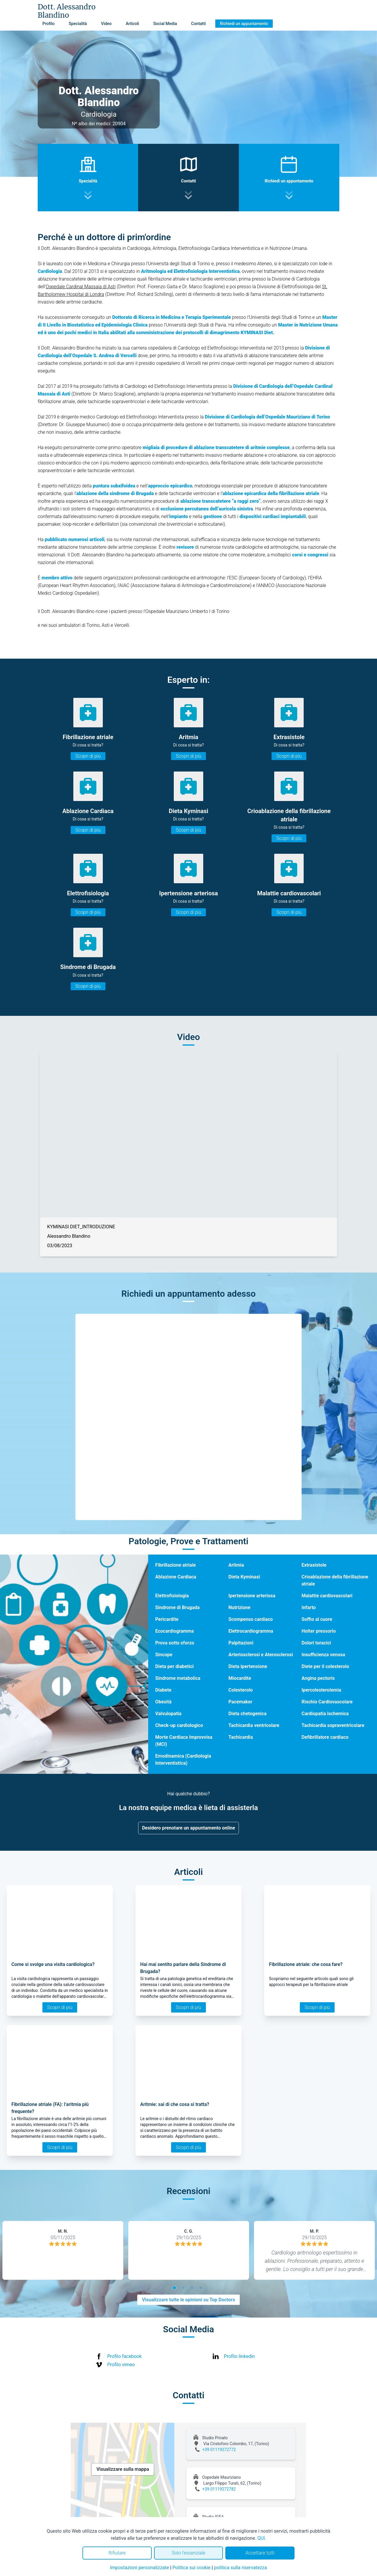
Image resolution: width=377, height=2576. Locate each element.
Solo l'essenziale (188, 2553)
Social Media (165, 23)
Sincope (163, 1654)
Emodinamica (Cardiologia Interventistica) (183, 1759)
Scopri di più (88, 756)
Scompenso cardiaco (250, 1619)
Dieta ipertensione (247, 1666)
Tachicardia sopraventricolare (333, 1725)
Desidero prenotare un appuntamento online (188, 1828)
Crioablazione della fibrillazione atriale (335, 1580)
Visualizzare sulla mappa (122, 2469)
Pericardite (166, 1619)
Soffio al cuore (317, 1619)
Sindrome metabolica (177, 1678)
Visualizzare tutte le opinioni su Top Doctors (188, 2300)
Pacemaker (240, 1702)
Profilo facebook (124, 2356)
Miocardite (239, 1678)
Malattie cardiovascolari (327, 1595)
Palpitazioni (240, 1643)
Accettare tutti (260, 2553)
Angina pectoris (318, 1678)
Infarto (309, 1607)
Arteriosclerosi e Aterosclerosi (260, 1654)
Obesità (163, 1702)
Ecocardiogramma (174, 1631)
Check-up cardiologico (179, 1725)
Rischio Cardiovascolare (327, 1702)
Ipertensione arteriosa (251, 1595)
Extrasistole (314, 1565)
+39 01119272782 (219, 2489)
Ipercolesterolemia (321, 1690)
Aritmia (236, 1565)
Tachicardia (240, 1737)
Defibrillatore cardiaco (325, 1737)
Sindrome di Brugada (177, 1607)
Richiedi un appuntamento (244, 23)
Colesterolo (240, 1690)
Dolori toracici (316, 1643)
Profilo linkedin (239, 2356)
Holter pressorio (319, 1631)
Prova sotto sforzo (174, 1643)
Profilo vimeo (121, 2364)
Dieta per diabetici (174, 1666)
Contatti (198, 23)
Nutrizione (239, 1607)
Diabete (163, 1690)
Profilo (48, 23)
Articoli (132, 23)
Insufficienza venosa (323, 1654)
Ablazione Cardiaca (175, 1577)
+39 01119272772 (219, 2449)
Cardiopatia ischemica (325, 1713)
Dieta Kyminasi (244, 1577)
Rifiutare (116, 2553)
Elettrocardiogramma (250, 1631)
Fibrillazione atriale (175, 1565)
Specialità (78, 23)
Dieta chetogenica (247, 1713)
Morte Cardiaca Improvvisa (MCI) (183, 1740)
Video (106, 23)
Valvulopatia (168, 1713)
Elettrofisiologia (172, 1595)
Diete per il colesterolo (325, 1666)
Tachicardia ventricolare (253, 1725)
